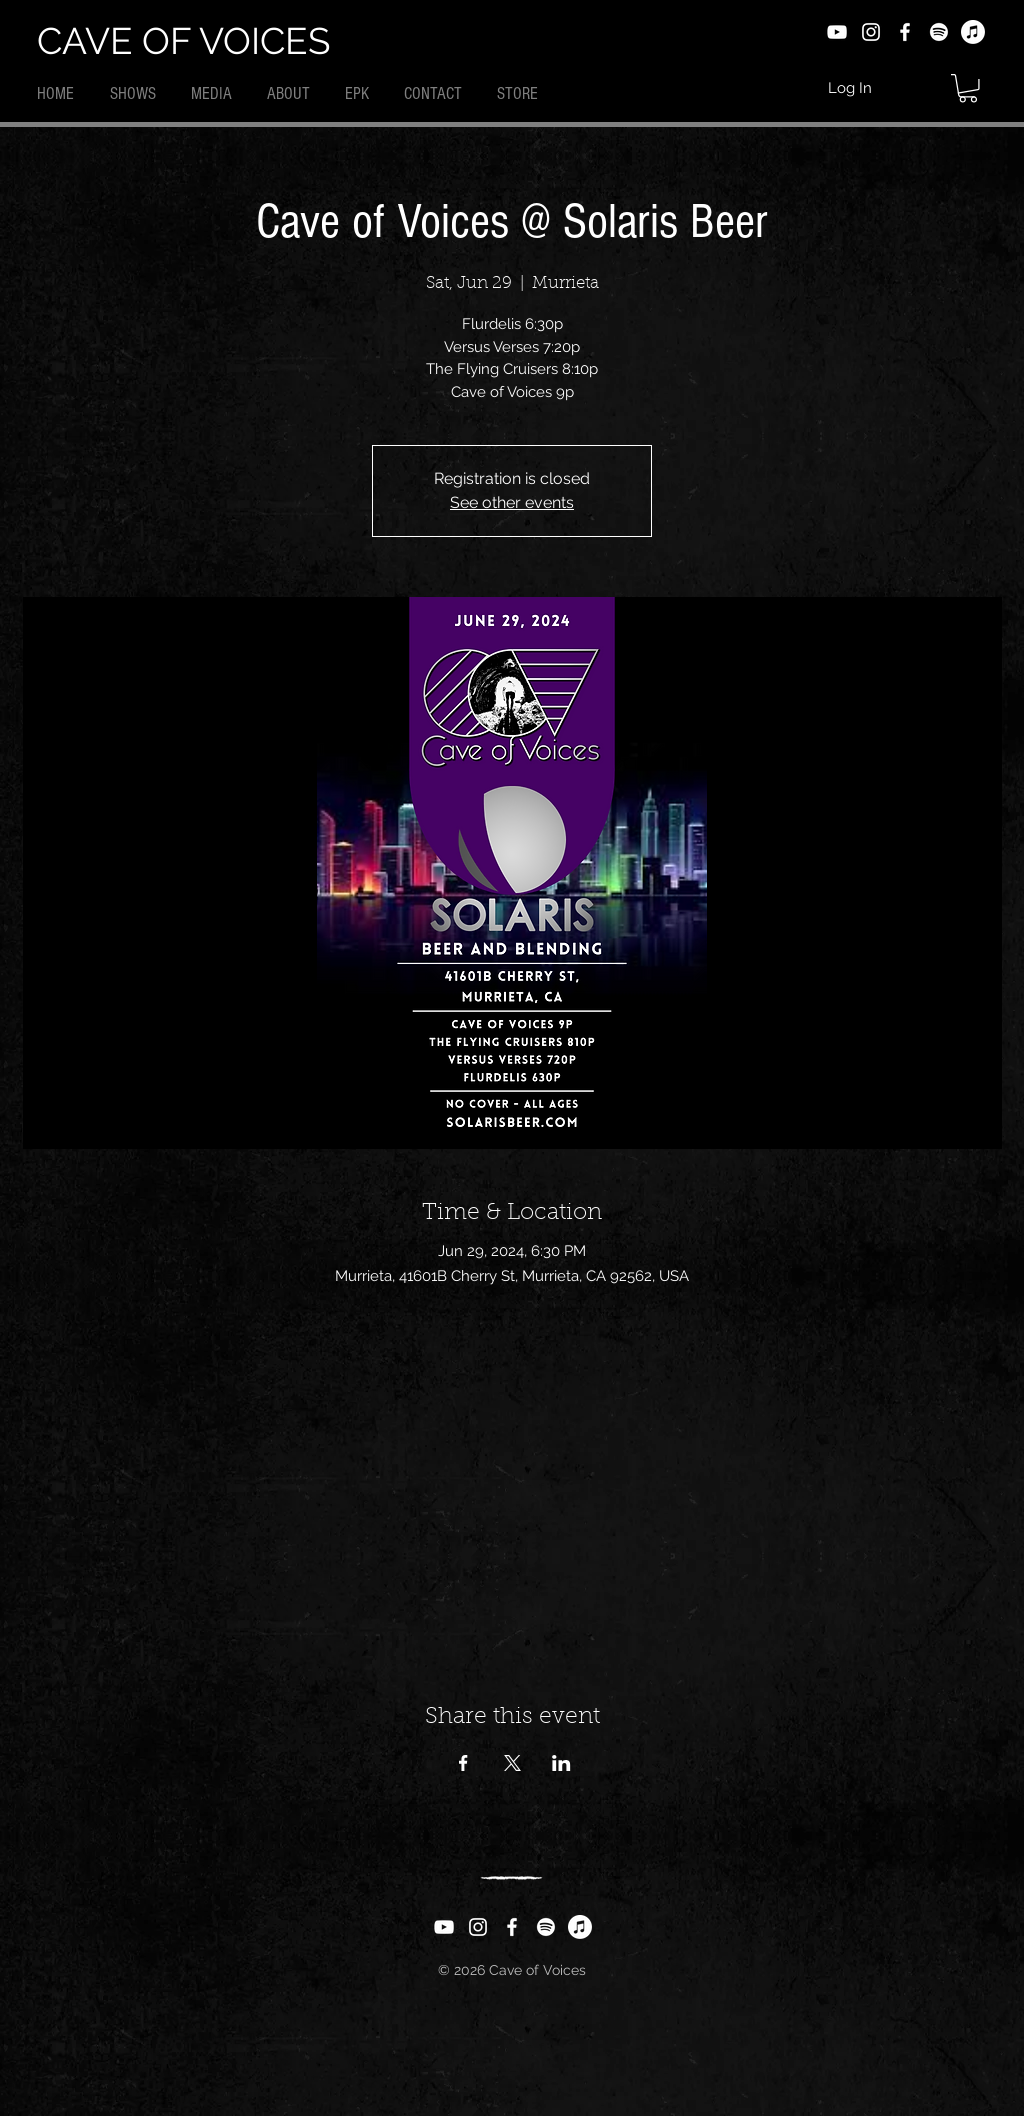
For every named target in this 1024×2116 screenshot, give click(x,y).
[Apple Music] (973, 32)
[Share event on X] (512, 1763)
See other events (512, 502)
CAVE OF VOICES (183, 41)
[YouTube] (837, 32)
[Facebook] (905, 32)
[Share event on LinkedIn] (561, 1763)
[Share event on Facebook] (463, 1763)
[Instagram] (871, 32)
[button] (968, 88)
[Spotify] (939, 32)
